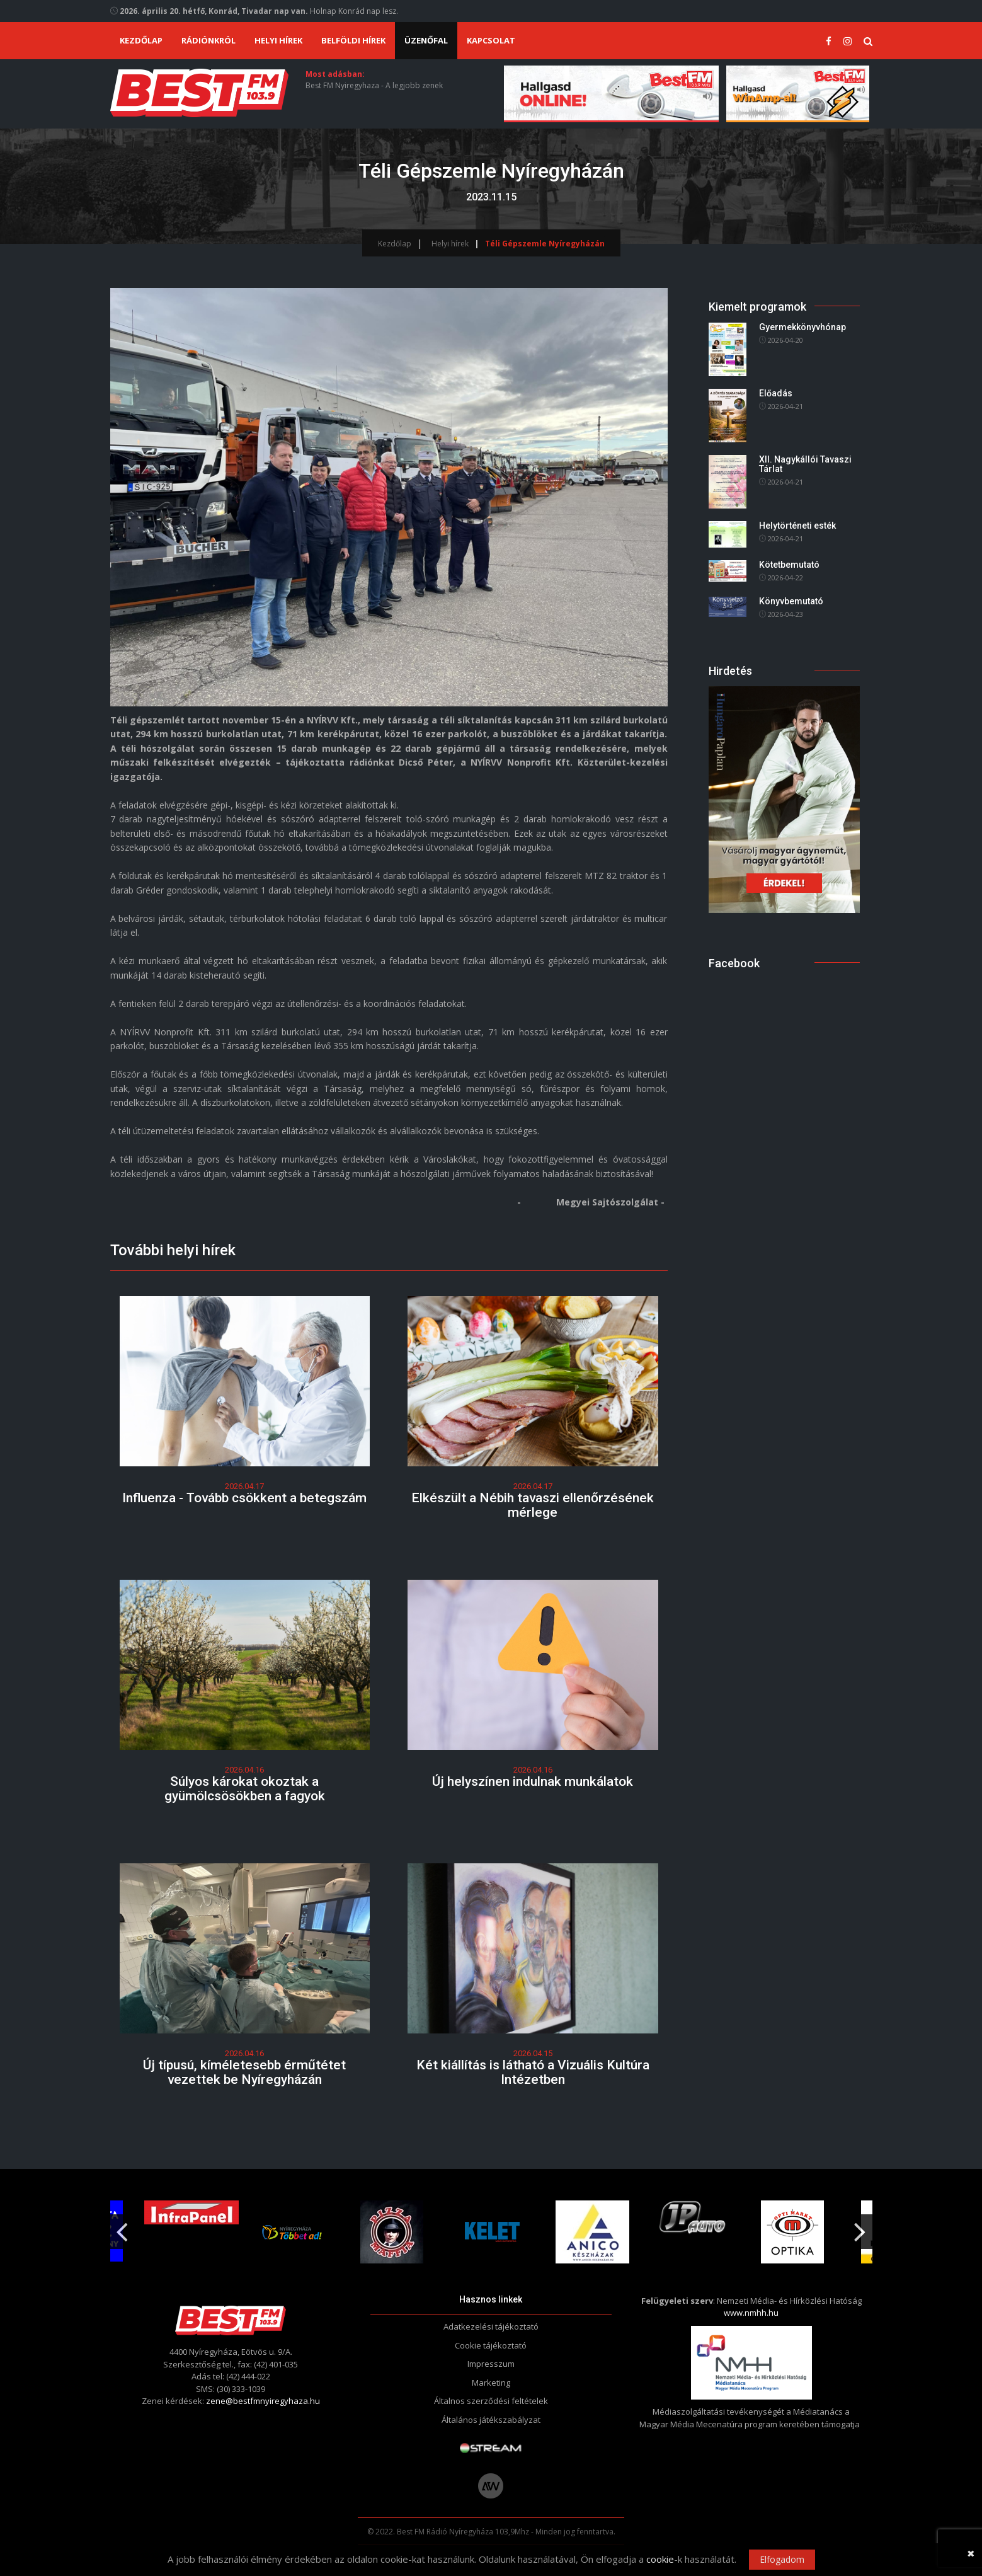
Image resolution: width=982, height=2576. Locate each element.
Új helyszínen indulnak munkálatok (532, 1781)
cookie (660, 2559)
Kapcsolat (491, 40)
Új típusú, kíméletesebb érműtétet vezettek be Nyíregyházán (244, 2072)
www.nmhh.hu (751, 2312)
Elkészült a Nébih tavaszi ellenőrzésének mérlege (532, 1505)
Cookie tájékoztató (491, 2345)
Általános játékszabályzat (491, 2419)
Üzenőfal (426, 40)
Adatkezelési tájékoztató (491, 2326)
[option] (392, 2231)
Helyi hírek (278, 40)
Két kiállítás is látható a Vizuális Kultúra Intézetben (532, 2072)
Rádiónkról (208, 40)
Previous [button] (122, 2227)
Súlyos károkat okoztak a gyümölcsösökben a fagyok (244, 1788)
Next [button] (860, 2227)
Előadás (775, 393)
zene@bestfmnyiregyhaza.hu (263, 2400)
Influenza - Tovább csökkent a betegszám (244, 1497)
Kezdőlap (141, 40)
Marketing (491, 2382)
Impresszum (491, 2363)
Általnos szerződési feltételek (491, 2400)
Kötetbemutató (789, 565)
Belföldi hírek (353, 40)
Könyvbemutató (791, 601)
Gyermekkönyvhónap (802, 327)
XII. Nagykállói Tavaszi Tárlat (805, 464)
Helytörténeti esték (797, 525)
